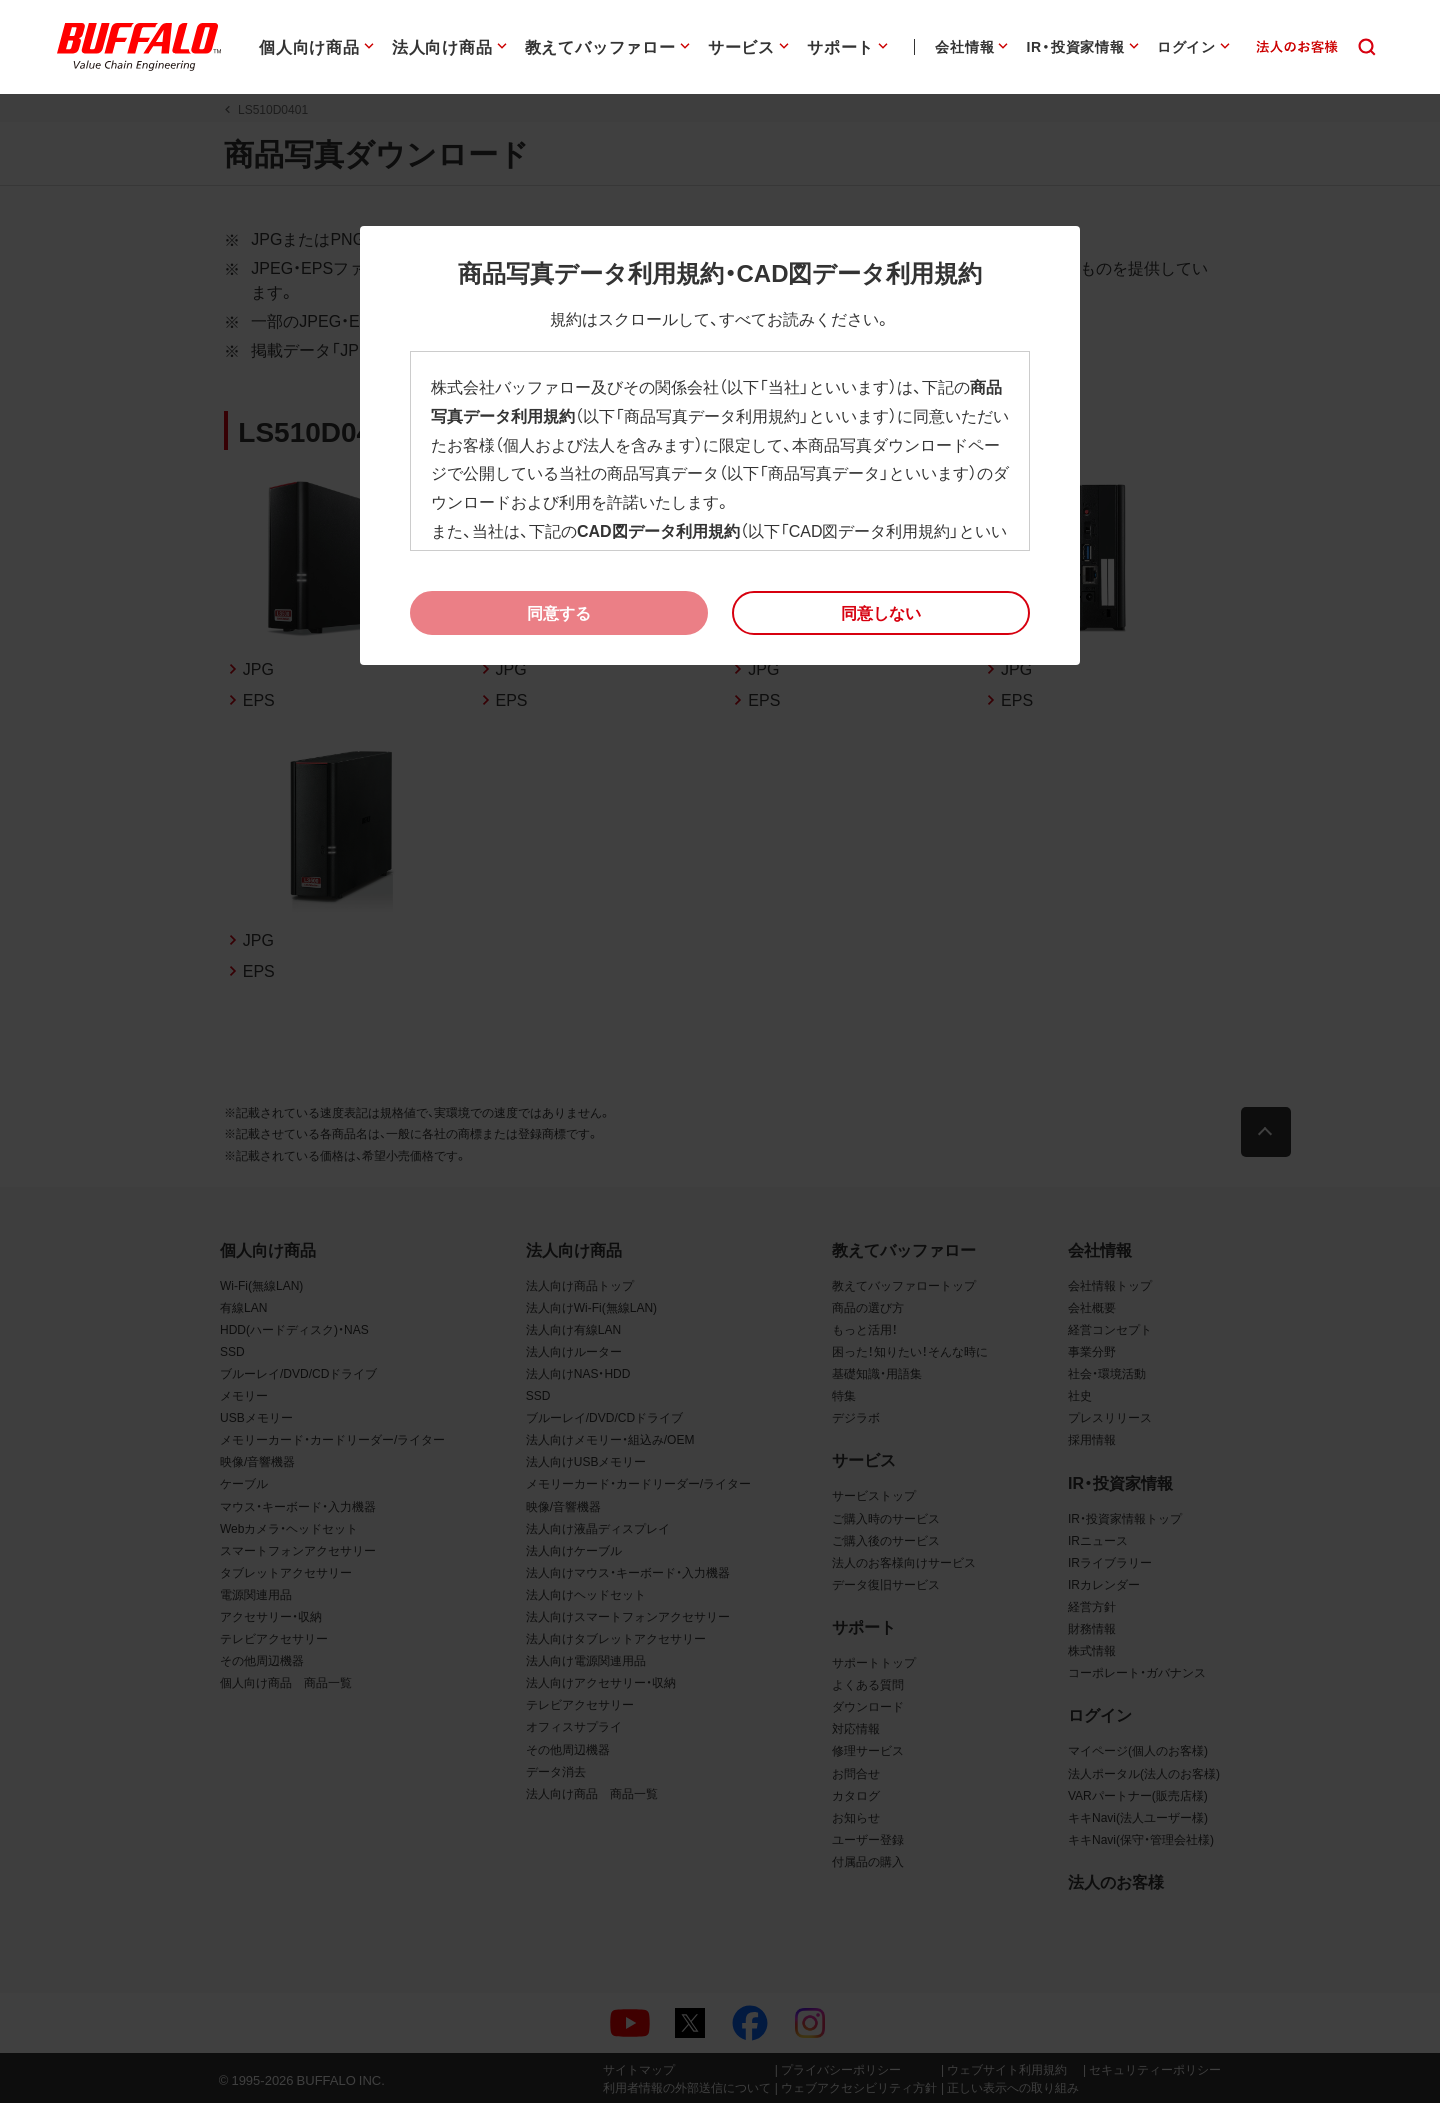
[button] (881, 613)
